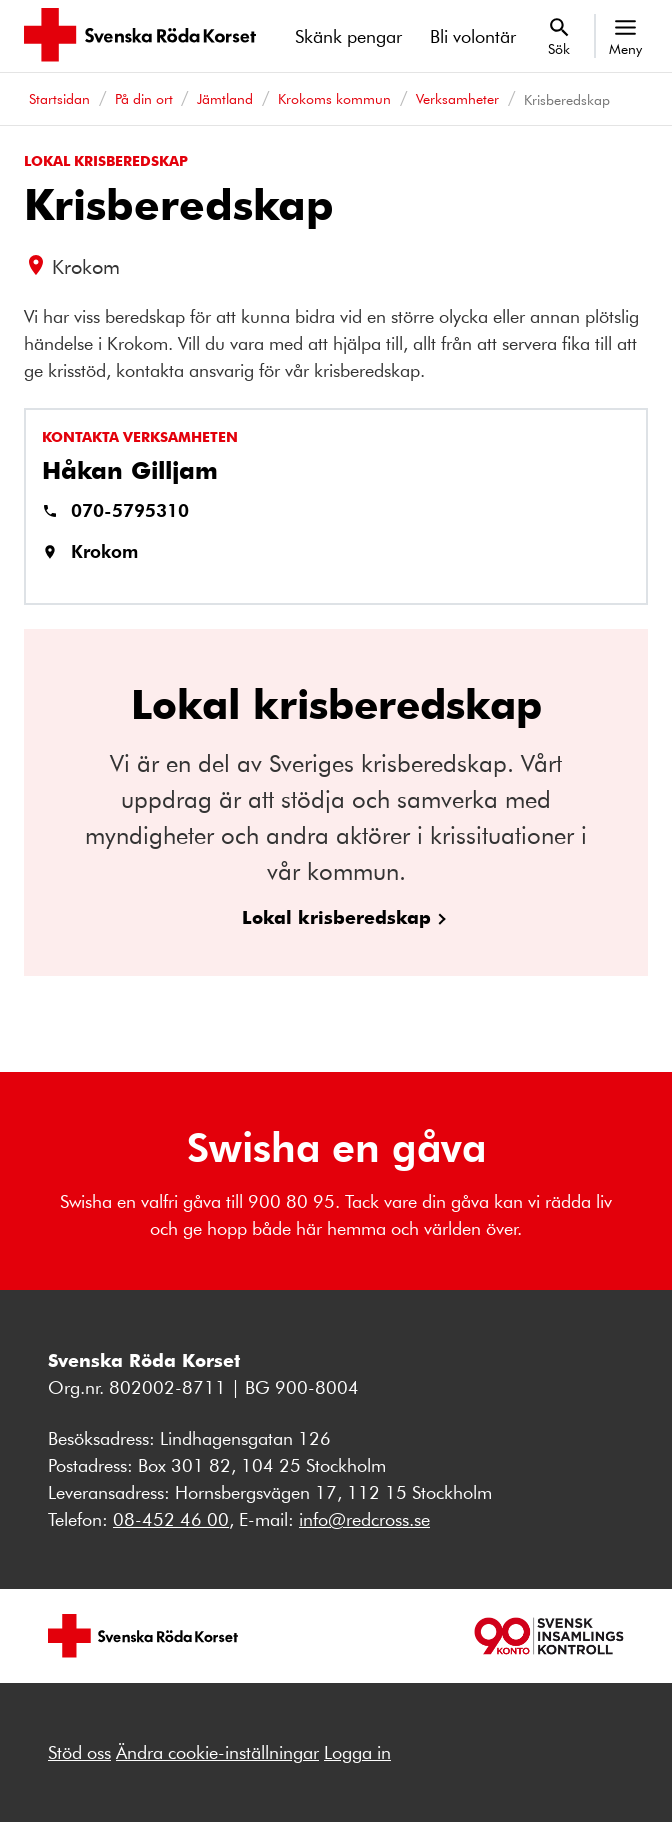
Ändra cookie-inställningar (217, 1752)
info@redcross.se (364, 1519)
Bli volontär (473, 36)
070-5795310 (130, 509)
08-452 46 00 (171, 1519)
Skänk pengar (348, 36)
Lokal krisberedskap (336, 916)
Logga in (357, 1752)
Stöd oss (79, 1752)
